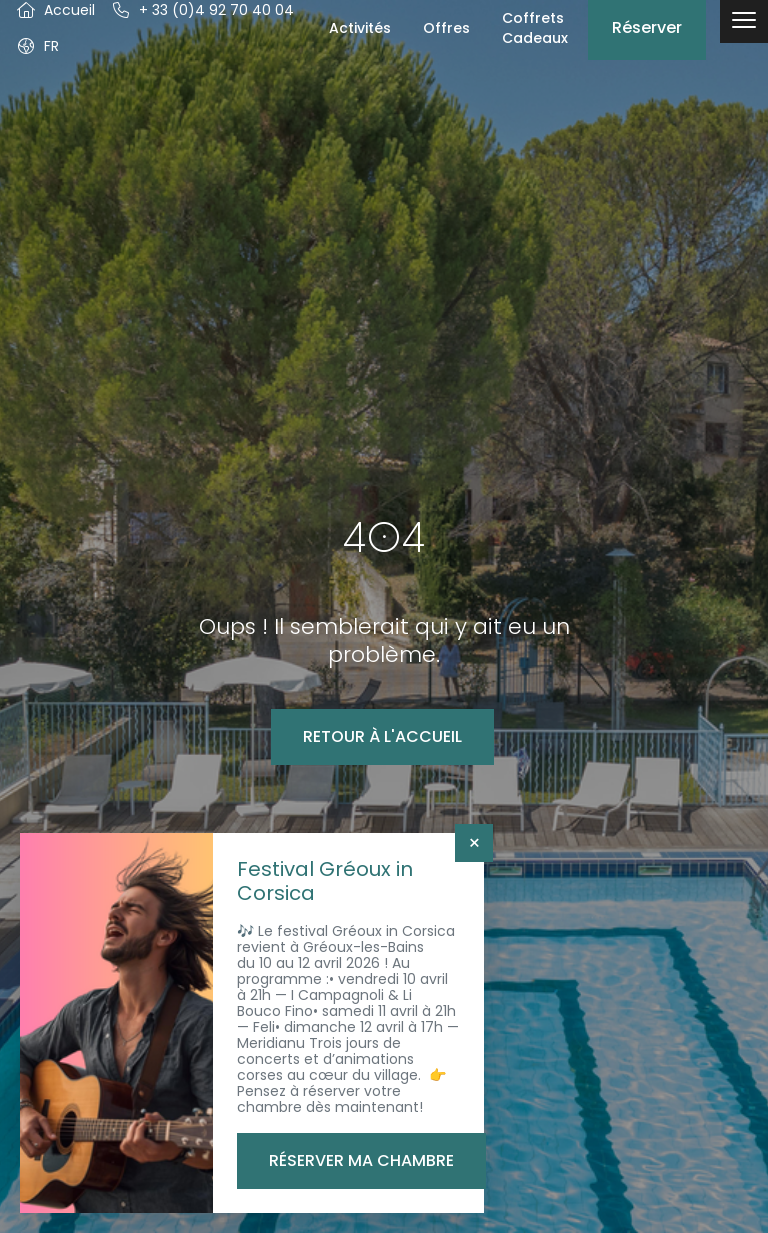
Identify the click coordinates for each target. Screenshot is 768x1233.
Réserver (647, 27)
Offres (446, 28)
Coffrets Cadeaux (535, 28)
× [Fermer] (474, 843)
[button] (37, 46)
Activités (360, 28)
